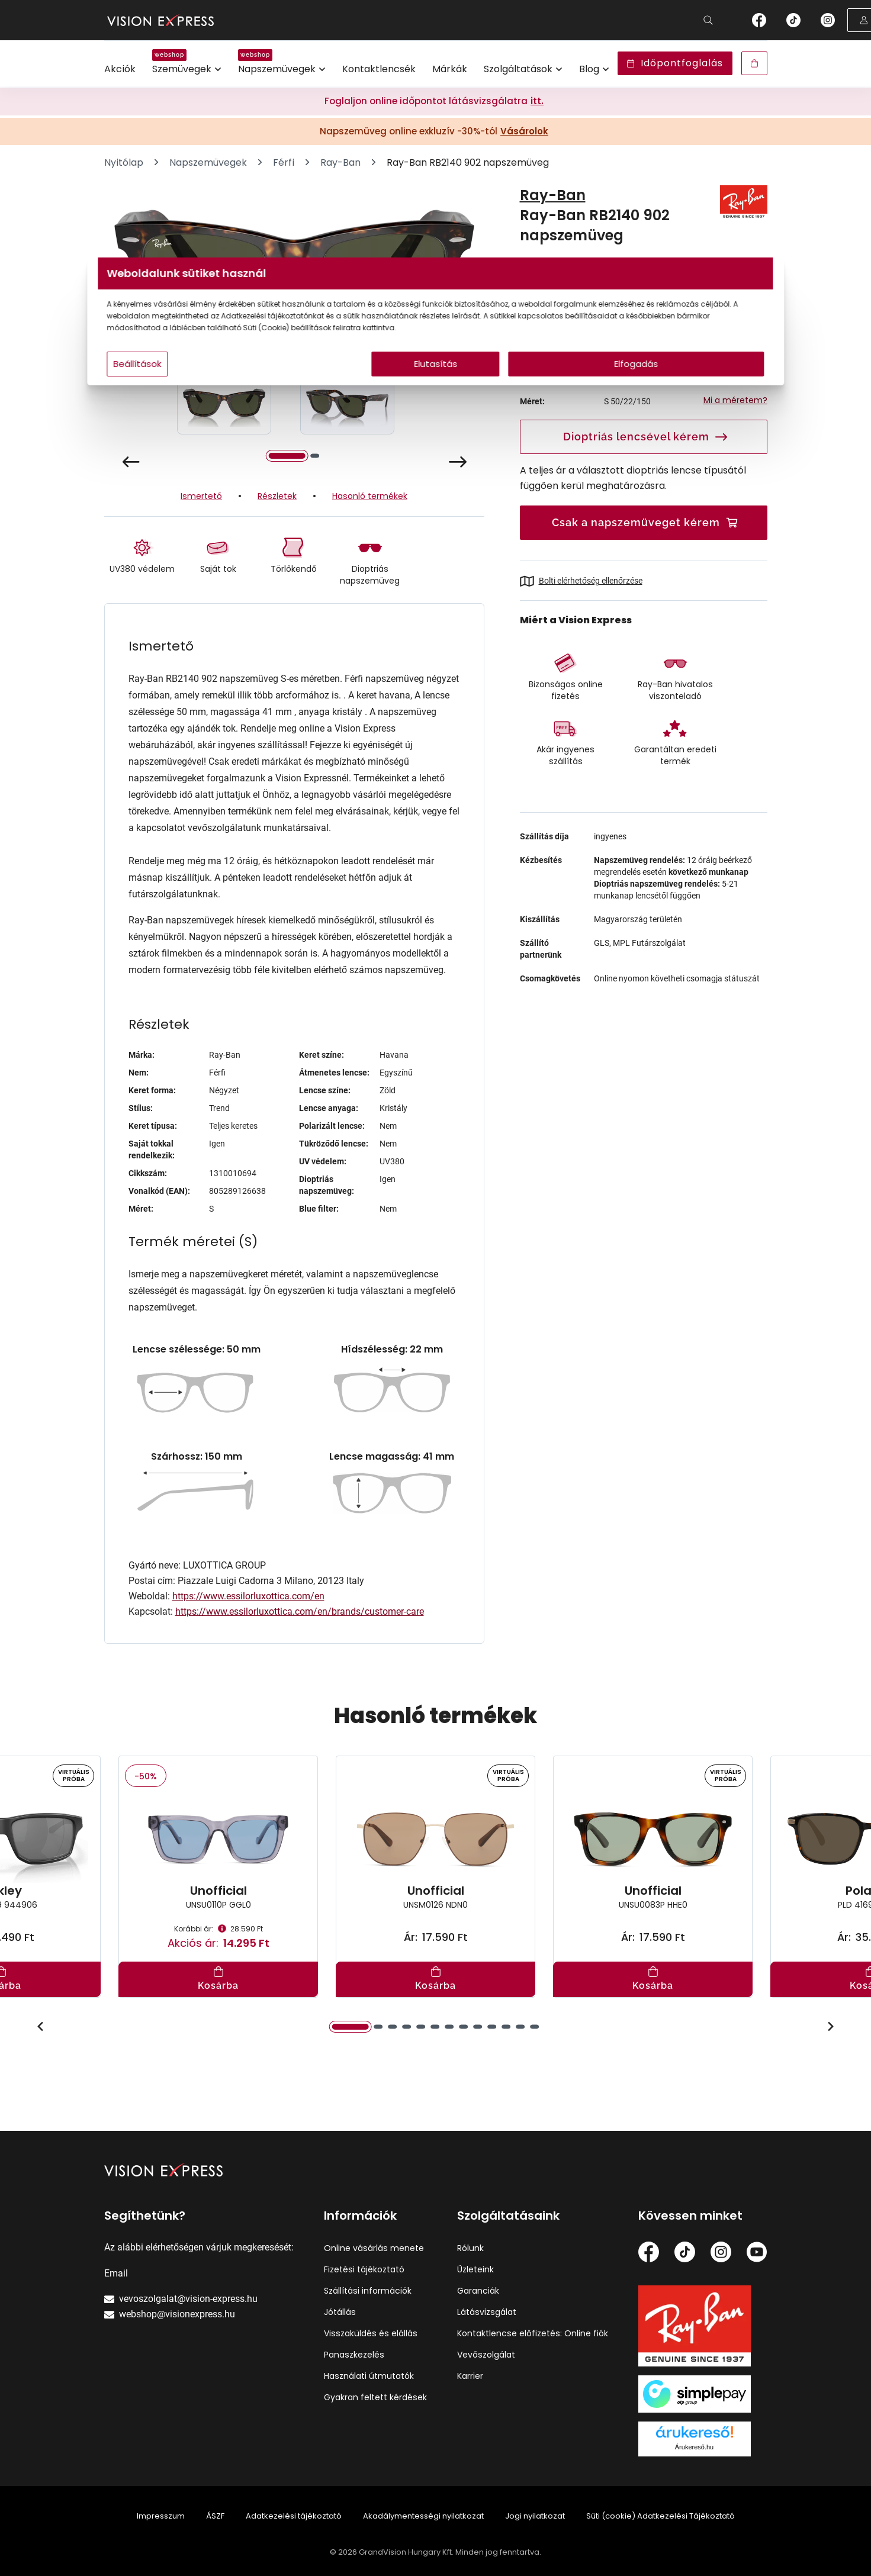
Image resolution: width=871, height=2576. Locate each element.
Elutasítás (435, 387)
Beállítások (283, 387)
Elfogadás (549, 387)
